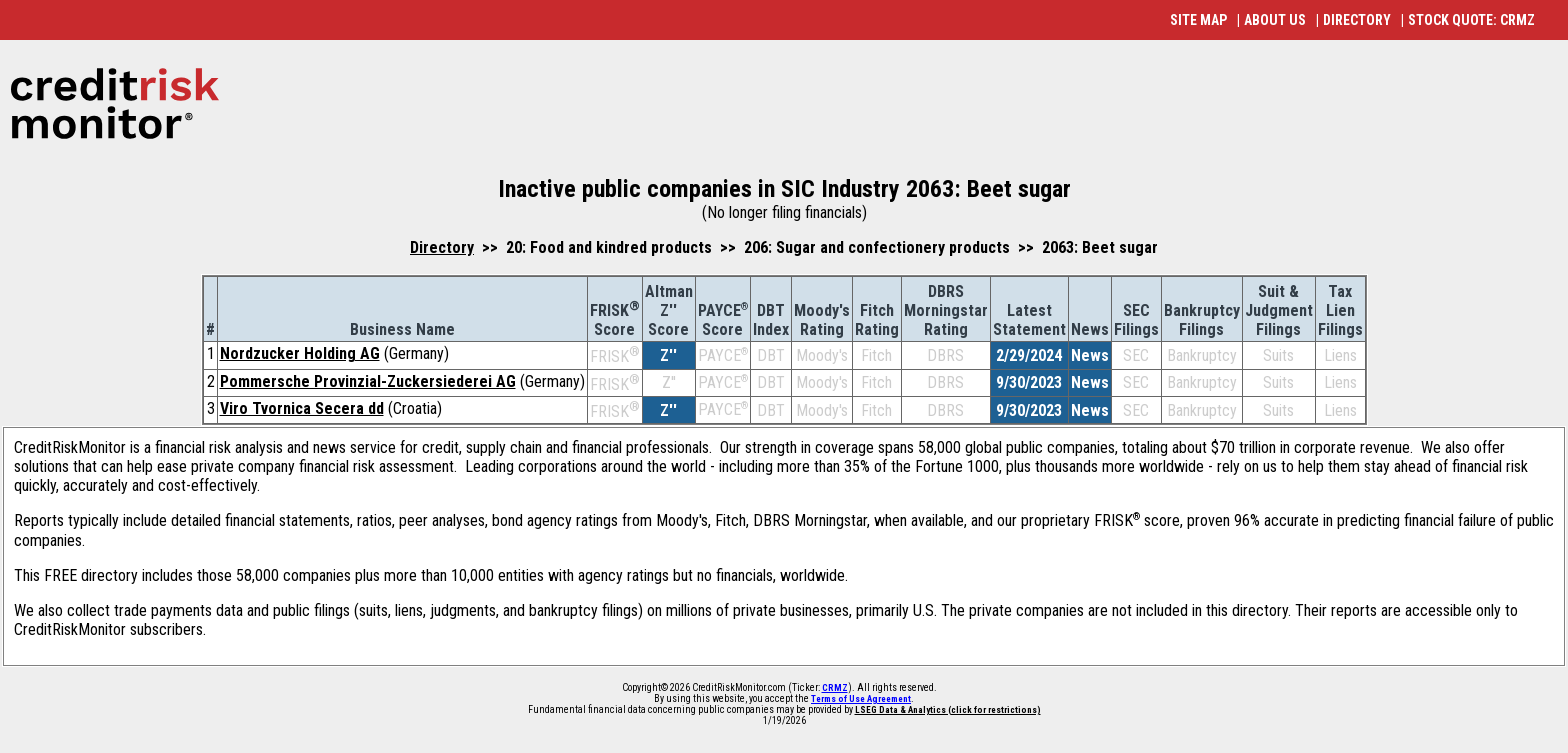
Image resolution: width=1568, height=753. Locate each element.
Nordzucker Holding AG (300, 353)
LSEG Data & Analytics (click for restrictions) (948, 710)
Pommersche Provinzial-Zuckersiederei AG (368, 381)
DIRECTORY (1357, 20)
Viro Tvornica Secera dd (302, 408)
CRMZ (835, 688)
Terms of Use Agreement (861, 699)
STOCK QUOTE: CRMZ (1471, 20)
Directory (442, 247)
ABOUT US (1275, 20)
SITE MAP (1198, 20)
